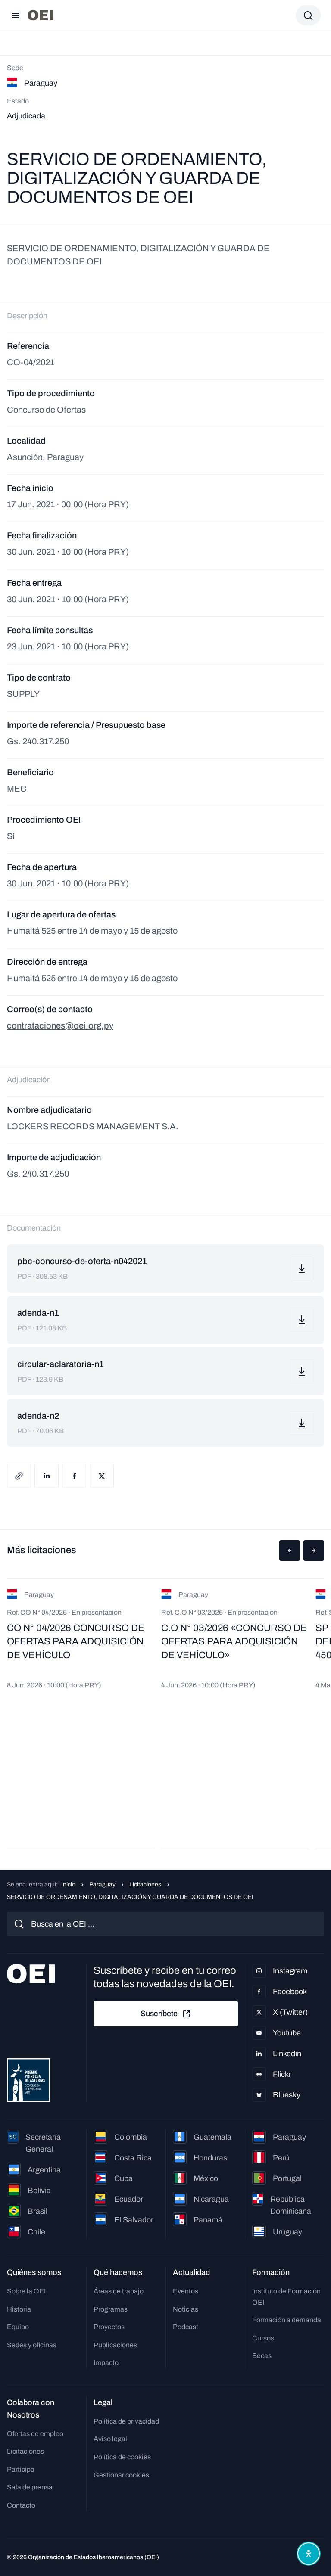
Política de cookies (122, 2457)
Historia (19, 2309)
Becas (262, 2355)
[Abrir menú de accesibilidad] (309, 2554)
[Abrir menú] (15, 15)
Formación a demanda (286, 2320)
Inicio (68, 1884)
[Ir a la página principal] (40, 15)
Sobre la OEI (26, 2291)
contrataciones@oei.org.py (60, 1025)
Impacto (106, 2362)
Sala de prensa (30, 2487)
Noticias (185, 2309)
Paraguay (102, 1884)
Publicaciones (115, 2345)
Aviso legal (110, 2438)
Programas (111, 2309)
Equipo (18, 2327)
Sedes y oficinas (31, 2345)
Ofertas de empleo (35, 2433)
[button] (289, 1550)
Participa (20, 2469)
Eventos (185, 2291)
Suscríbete (166, 2014)
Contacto (21, 2505)
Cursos (263, 2338)
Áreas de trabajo (119, 2291)
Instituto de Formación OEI (286, 2296)
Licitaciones (145, 1884)
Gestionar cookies (121, 2475)
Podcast (185, 2327)
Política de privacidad (126, 2421)
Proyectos (109, 2327)
